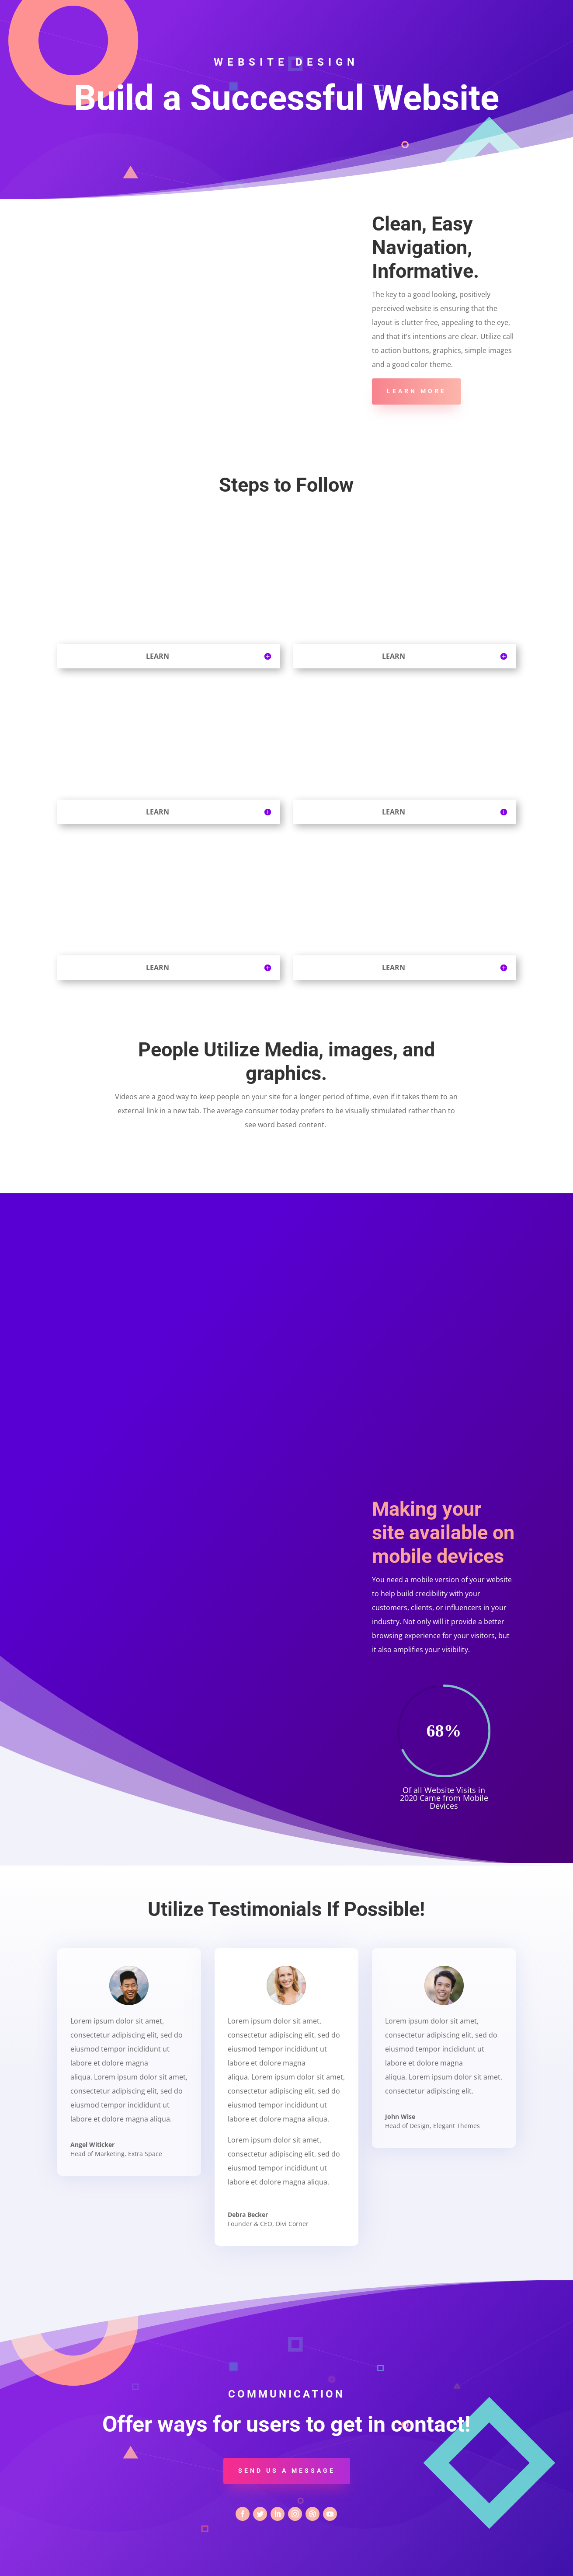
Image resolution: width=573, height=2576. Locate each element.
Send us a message (286, 2470)
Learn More (416, 391)
